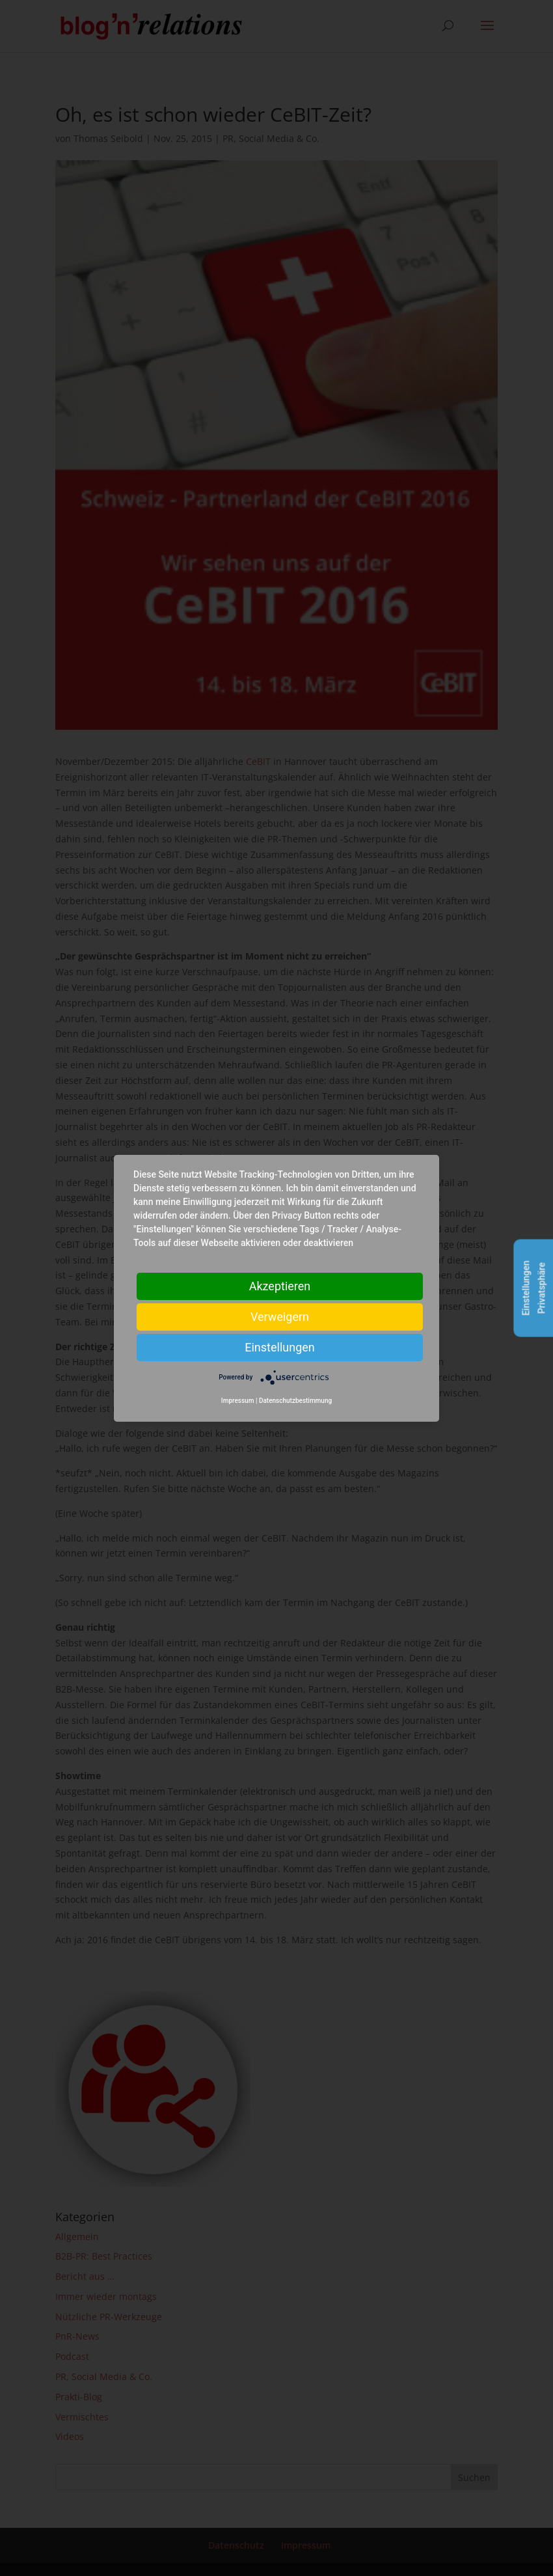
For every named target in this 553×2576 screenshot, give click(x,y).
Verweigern (279, 1316)
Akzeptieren (280, 1285)
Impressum (237, 1400)
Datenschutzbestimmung (295, 1400)
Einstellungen (279, 1346)
